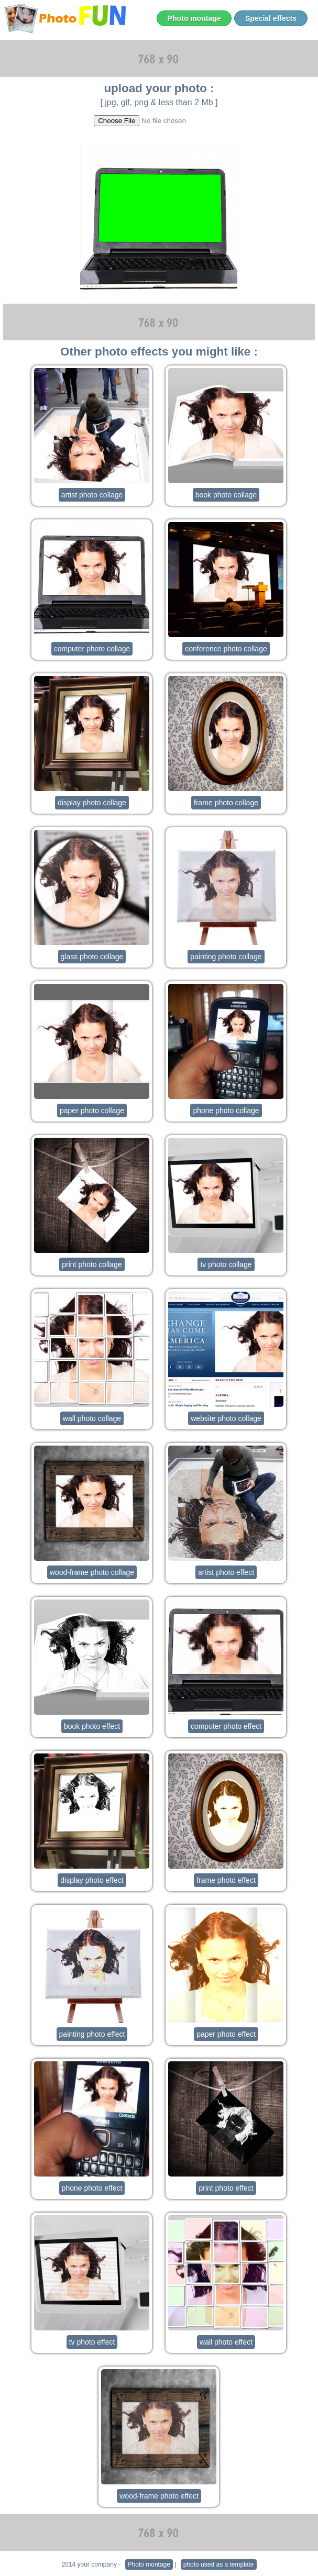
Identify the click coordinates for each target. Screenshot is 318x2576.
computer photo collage (92, 649)
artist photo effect (226, 1572)
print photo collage (92, 1264)
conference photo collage (226, 649)
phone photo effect (92, 2188)
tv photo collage (225, 1264)
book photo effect (92, 1726)
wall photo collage (92, 1418)
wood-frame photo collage (92, 1572)
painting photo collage (225, 956)
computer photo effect (226, 1726)
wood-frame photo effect (159, 2496)
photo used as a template (218, 2564)
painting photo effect (92, 2034)
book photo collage (226, 495)
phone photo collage (226, 1110)
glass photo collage (92, 956)
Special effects (271, 18)
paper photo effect (226, 2034)
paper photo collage (92, 1110)
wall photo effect (226, 2342)
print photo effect (226, 2188)
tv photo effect (92, 2342)
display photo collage (92, 802)
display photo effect (91, 1880)
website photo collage (226, 1418)
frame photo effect (226, 1880)
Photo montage (194, 18)
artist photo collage (92, 495)
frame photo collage (226, 802)
